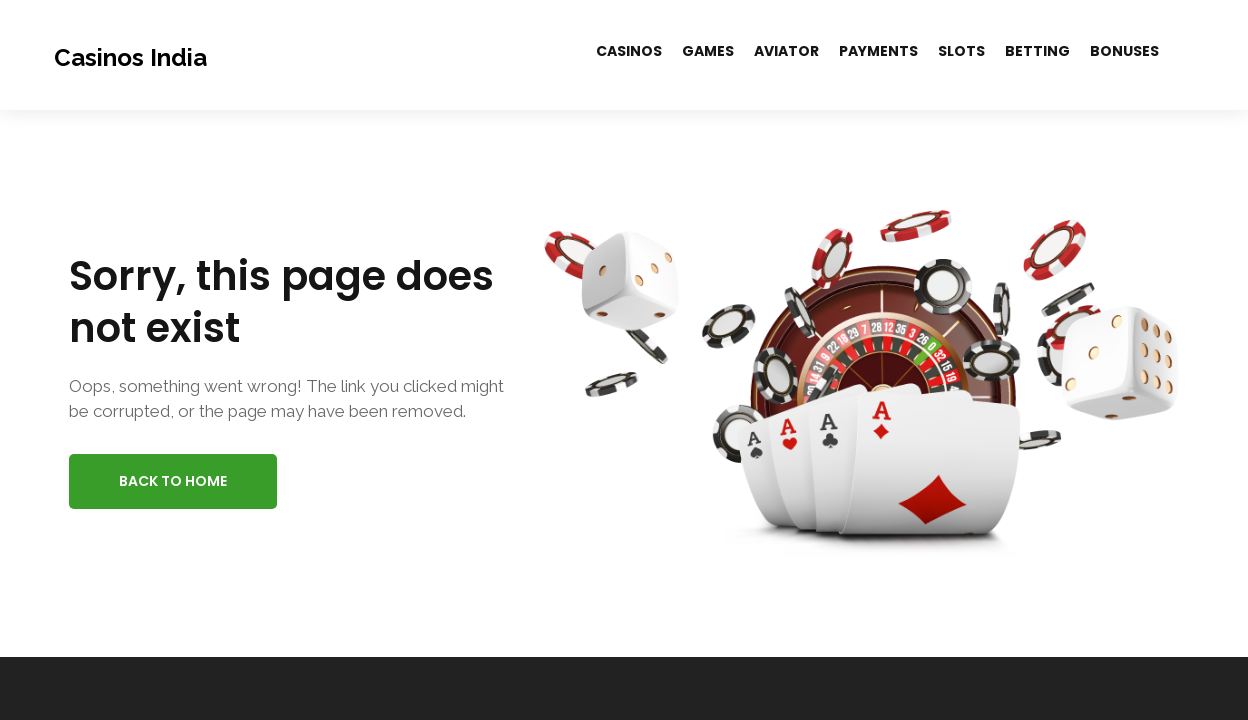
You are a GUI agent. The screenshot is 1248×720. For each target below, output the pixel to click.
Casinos (629, 51)
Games (708, 51)
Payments (878, 51)
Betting (1037, 51)
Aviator (786, 51)
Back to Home (173, 481)
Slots (961, 51)
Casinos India (130, 57)
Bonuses (1124, 51)
